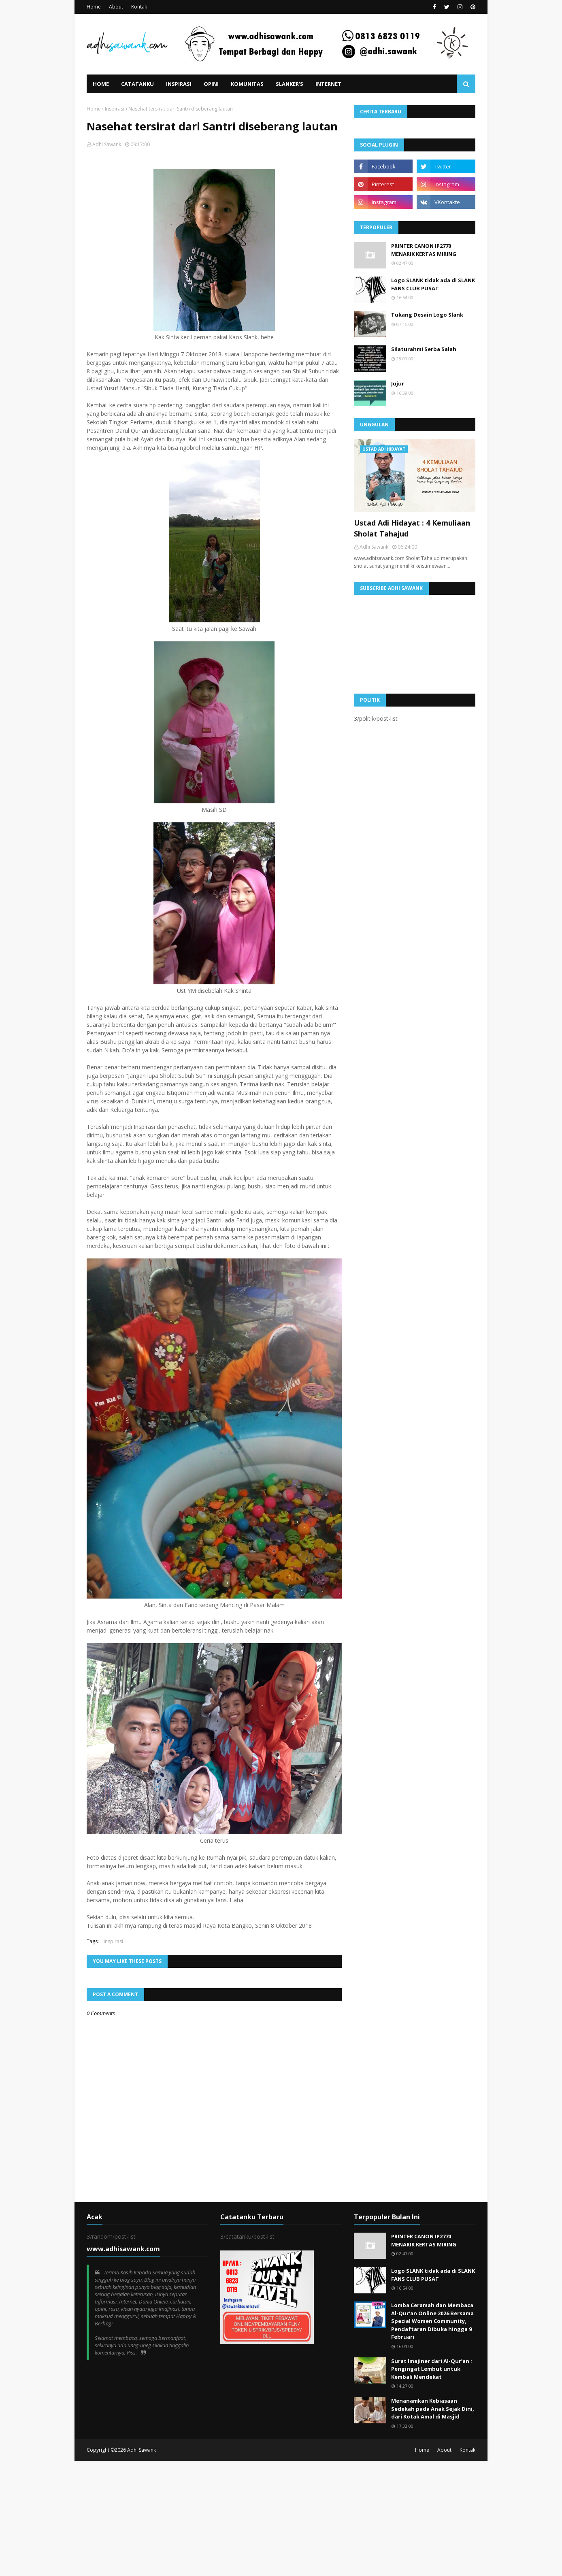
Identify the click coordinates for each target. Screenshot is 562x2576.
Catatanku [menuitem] (137, 83)
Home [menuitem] (101, 83)
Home (94, 6)
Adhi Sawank (106, 144)
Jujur (397, 383)
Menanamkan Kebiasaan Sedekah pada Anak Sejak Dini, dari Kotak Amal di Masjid (432, 2408)
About (116, 6)
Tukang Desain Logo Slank (427, 314)
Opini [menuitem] (211, 83)
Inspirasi (114, 108)
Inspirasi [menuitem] (179, 83)
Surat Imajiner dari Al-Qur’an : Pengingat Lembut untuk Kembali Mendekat (431, 2368)
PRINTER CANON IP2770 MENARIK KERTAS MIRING (423, 250)
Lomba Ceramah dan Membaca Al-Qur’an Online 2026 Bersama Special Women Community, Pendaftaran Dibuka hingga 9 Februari (432, 2320)
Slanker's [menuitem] (289, 83)
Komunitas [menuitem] (247, 83)
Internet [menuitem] (328, 83)
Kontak (139, 6)
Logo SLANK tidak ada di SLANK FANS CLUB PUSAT (433, 284)
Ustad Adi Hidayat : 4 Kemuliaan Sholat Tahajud (412, 528)
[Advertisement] (243, 2517)
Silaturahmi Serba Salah (423, 349)
